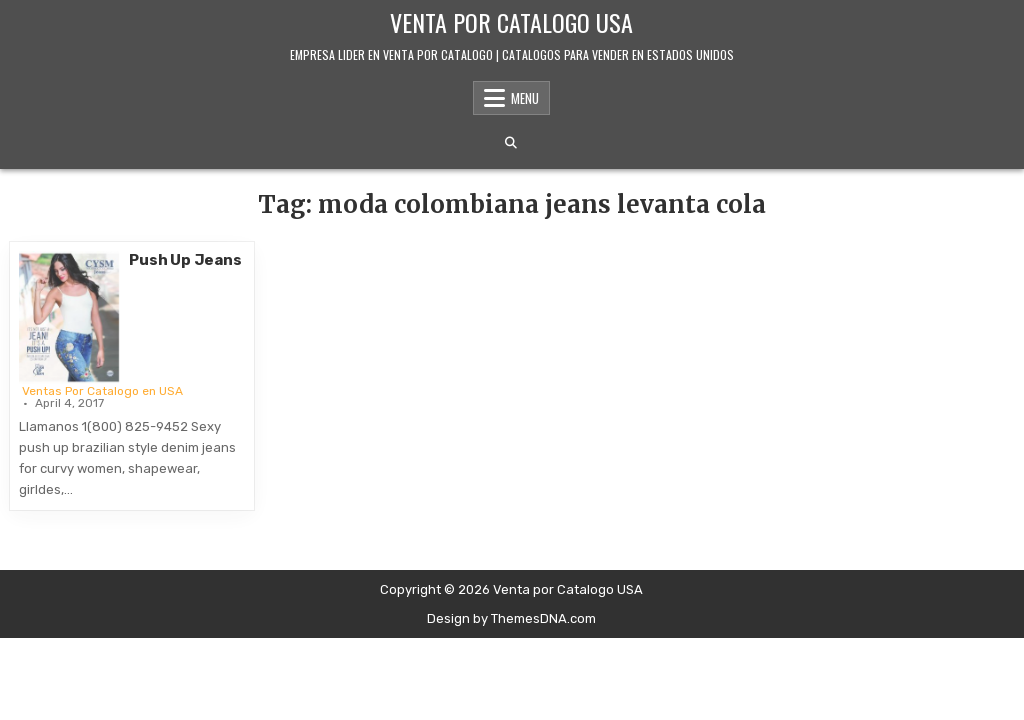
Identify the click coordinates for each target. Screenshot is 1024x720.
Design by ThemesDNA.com (511, 618)
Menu (525, 98)
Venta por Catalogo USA (511, 22)
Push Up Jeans (185, 260)
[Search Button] (511, 143)
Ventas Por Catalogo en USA (102, 391)
